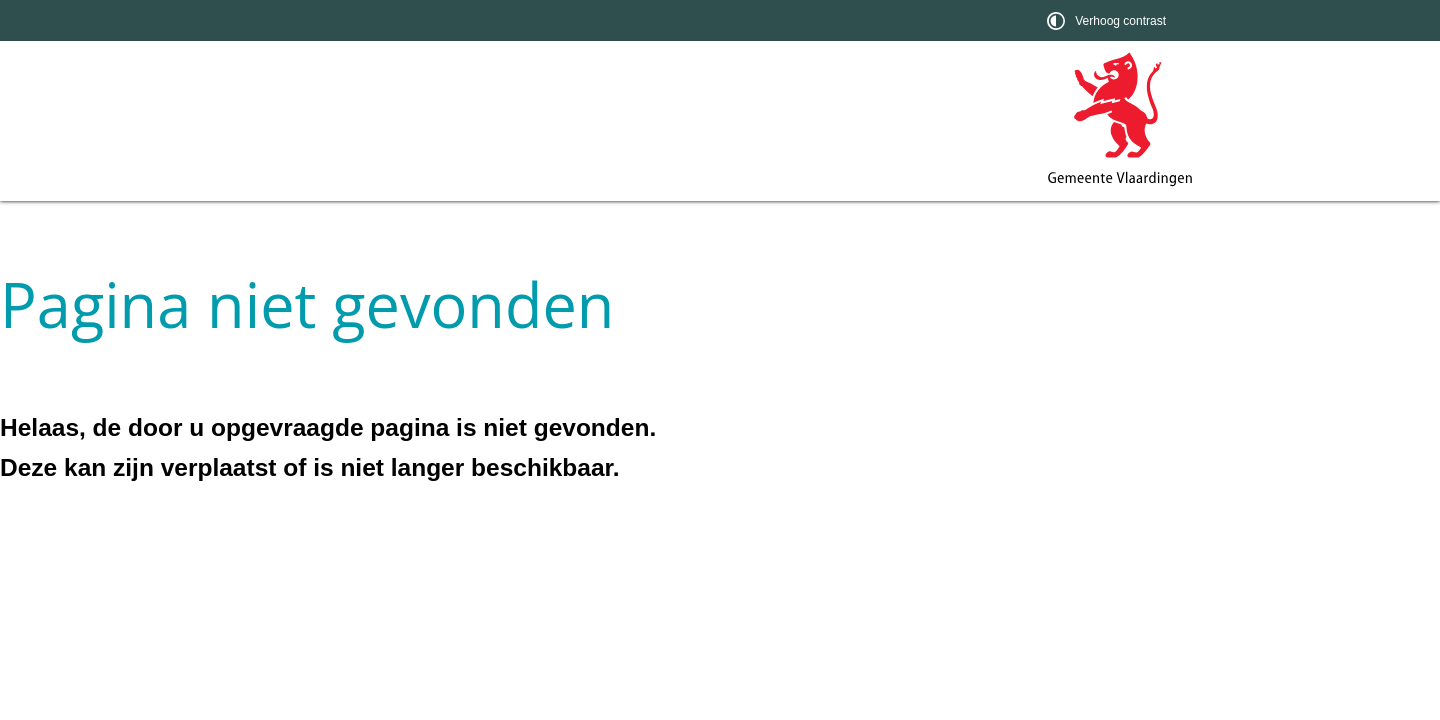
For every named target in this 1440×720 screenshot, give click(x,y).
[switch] (1108, 20)
